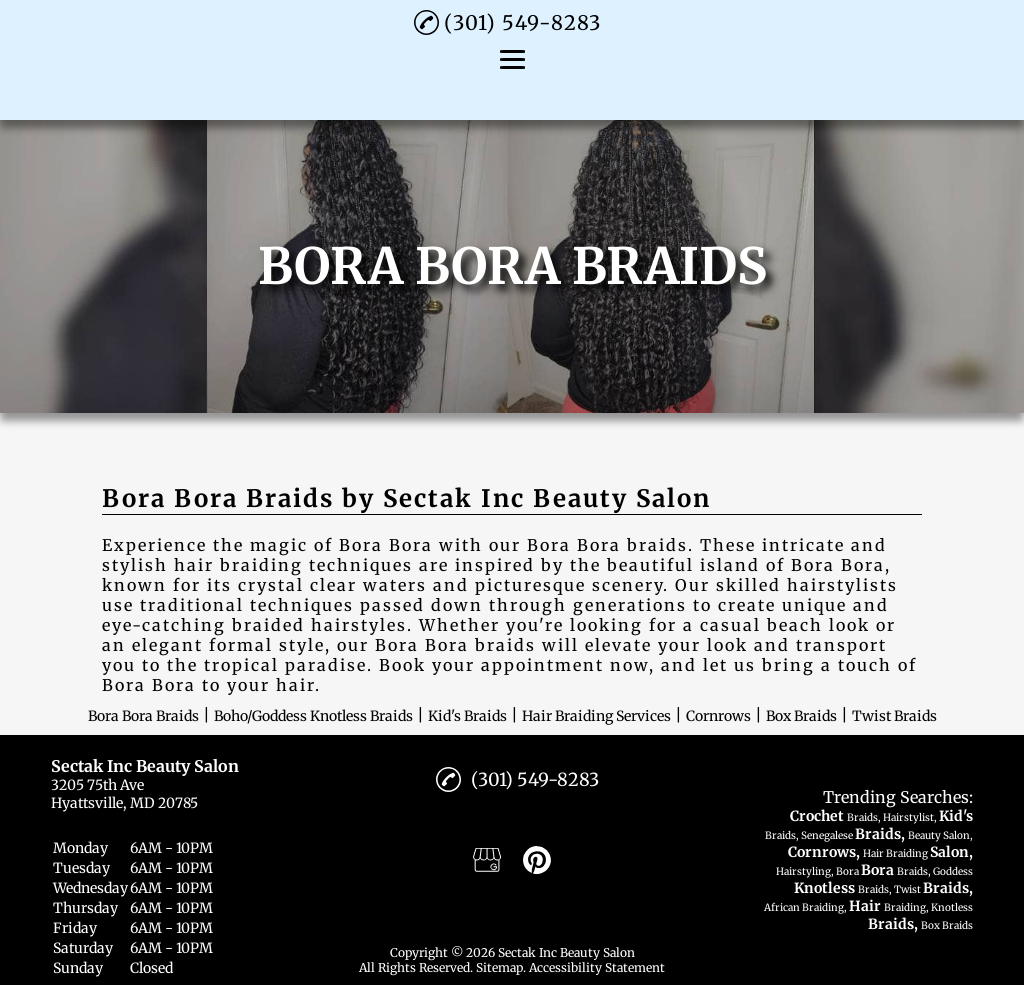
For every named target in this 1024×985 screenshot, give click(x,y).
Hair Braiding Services (596, 716)
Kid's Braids (467, 716)
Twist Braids (894, 716)
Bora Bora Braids (143, 716)
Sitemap (499, 967)
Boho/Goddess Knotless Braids (313, 716)
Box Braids (801, 716)
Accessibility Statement (597, 967)
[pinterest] (537, 860)
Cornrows (718, 716)
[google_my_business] (487, 860)
